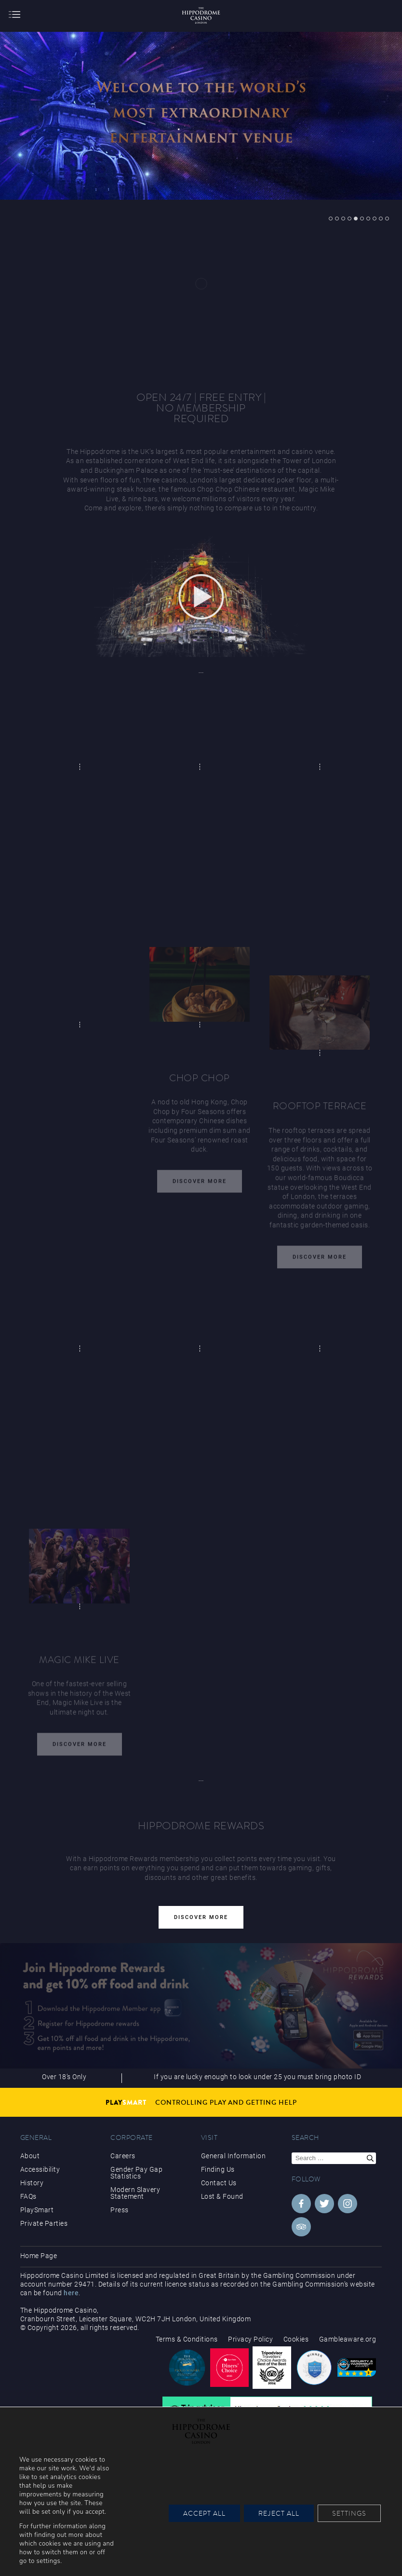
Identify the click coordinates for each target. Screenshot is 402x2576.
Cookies (296, 2339)
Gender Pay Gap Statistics (136, 2172)
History (32, 2183)
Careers (122, 2156)
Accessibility (40, 2169)
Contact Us (219, 2183)
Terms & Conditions (187, 2339)
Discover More (200, 1184)
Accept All (204, 2513)
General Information (233, 2156)
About (30, 2156)
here (71, 2293)
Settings (349, 2513)
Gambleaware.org (347, 2339)
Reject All (278, 2513)
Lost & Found (222, 2196)
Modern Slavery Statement (135, 2193)
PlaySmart (37, 2210)
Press (119, 2210)
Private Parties (44, 2223)
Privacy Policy (250, 2339)
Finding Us (218, 2169)
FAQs (28, 2196)
